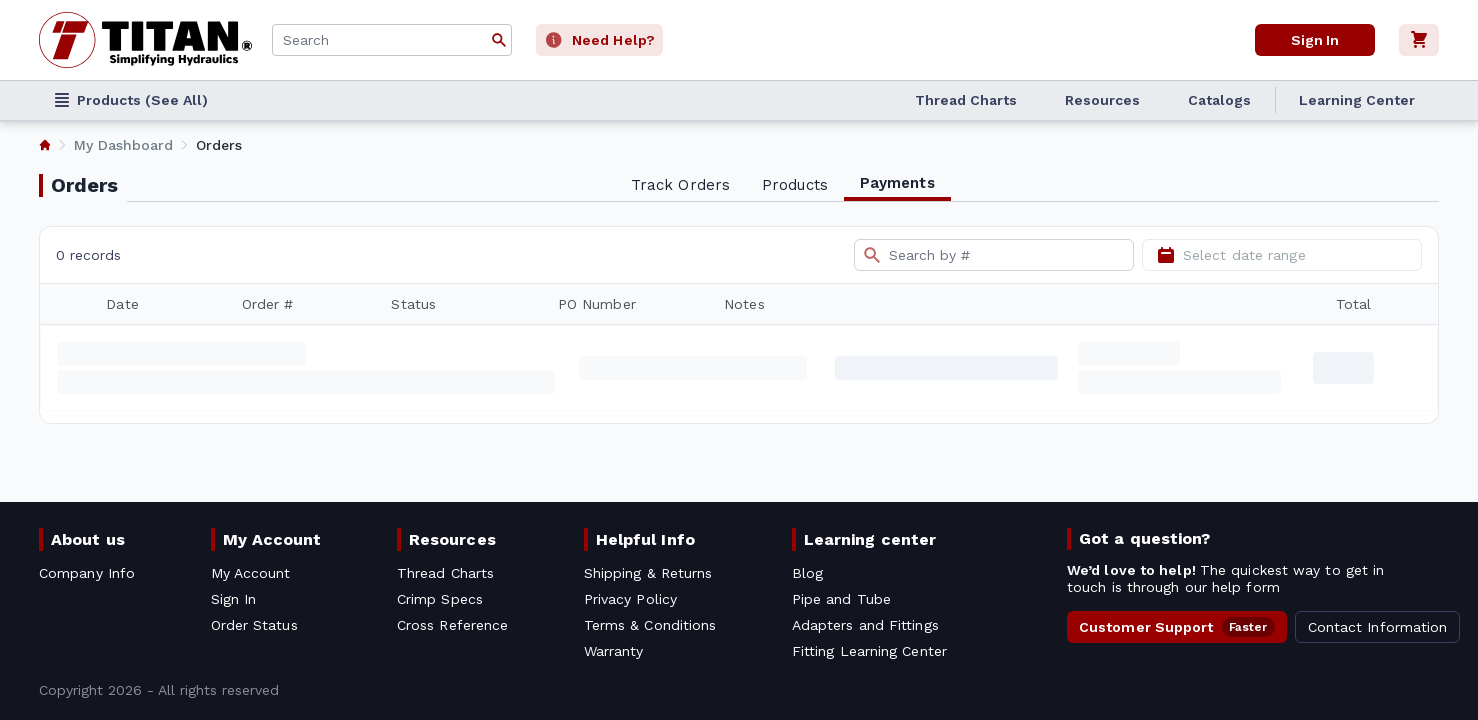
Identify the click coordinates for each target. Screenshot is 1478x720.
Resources (1102, 100)
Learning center (870, 539)
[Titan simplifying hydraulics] (145, 40)
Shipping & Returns (648, 573)
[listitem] (45, 145)
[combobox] (392, 40)
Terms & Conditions (650, 625)
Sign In (234, 599)
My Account (272, 539)
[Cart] (1419, 40)
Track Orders (680, 185)
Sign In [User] (1315, 40)
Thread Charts (966, 100)
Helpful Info (645, 539)
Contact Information (1378, 627)
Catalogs (1219, 100)
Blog (807, 573)
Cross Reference (452, 625)
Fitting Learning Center (869, 651)
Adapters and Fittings (865, 625)
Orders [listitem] (219, 145)
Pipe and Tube (841, 599)
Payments (897, 183)
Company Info (87, 573)
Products (795, 185)
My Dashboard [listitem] (123, 145)
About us (88, 539)
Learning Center (1357, 100)
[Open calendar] (1166, 255)
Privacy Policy (630, 599)
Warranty (614, 651)
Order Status (254, 625)
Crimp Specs (440, 599)
